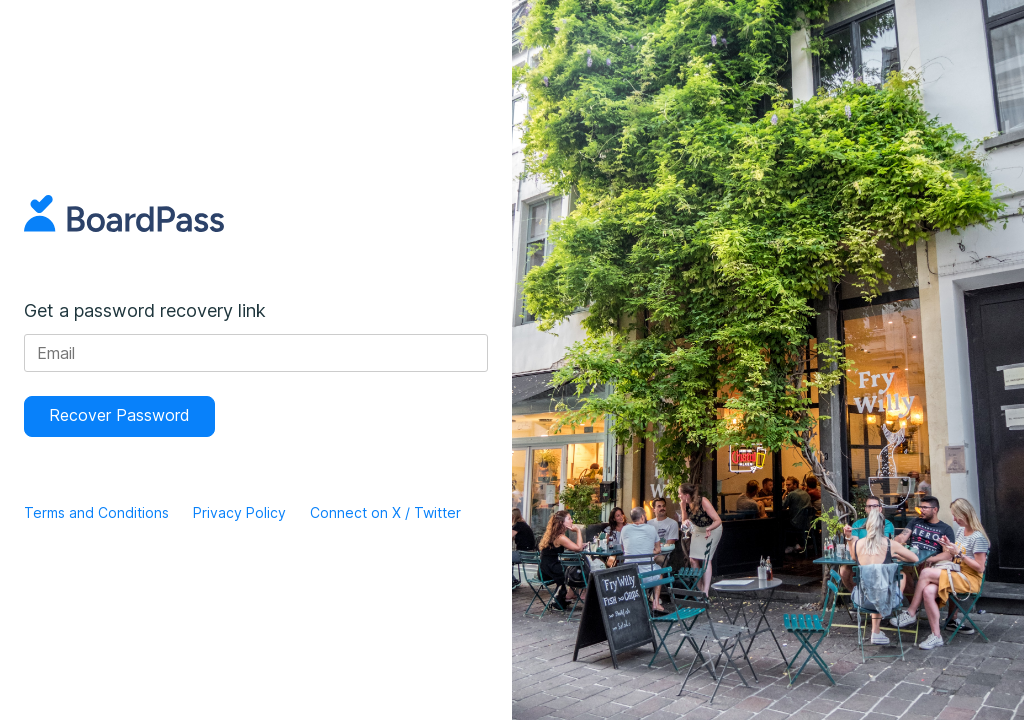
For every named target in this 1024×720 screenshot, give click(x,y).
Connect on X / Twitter (385, 512)
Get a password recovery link (145, 310)
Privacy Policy (239, 512)
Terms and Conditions (96, 512)
